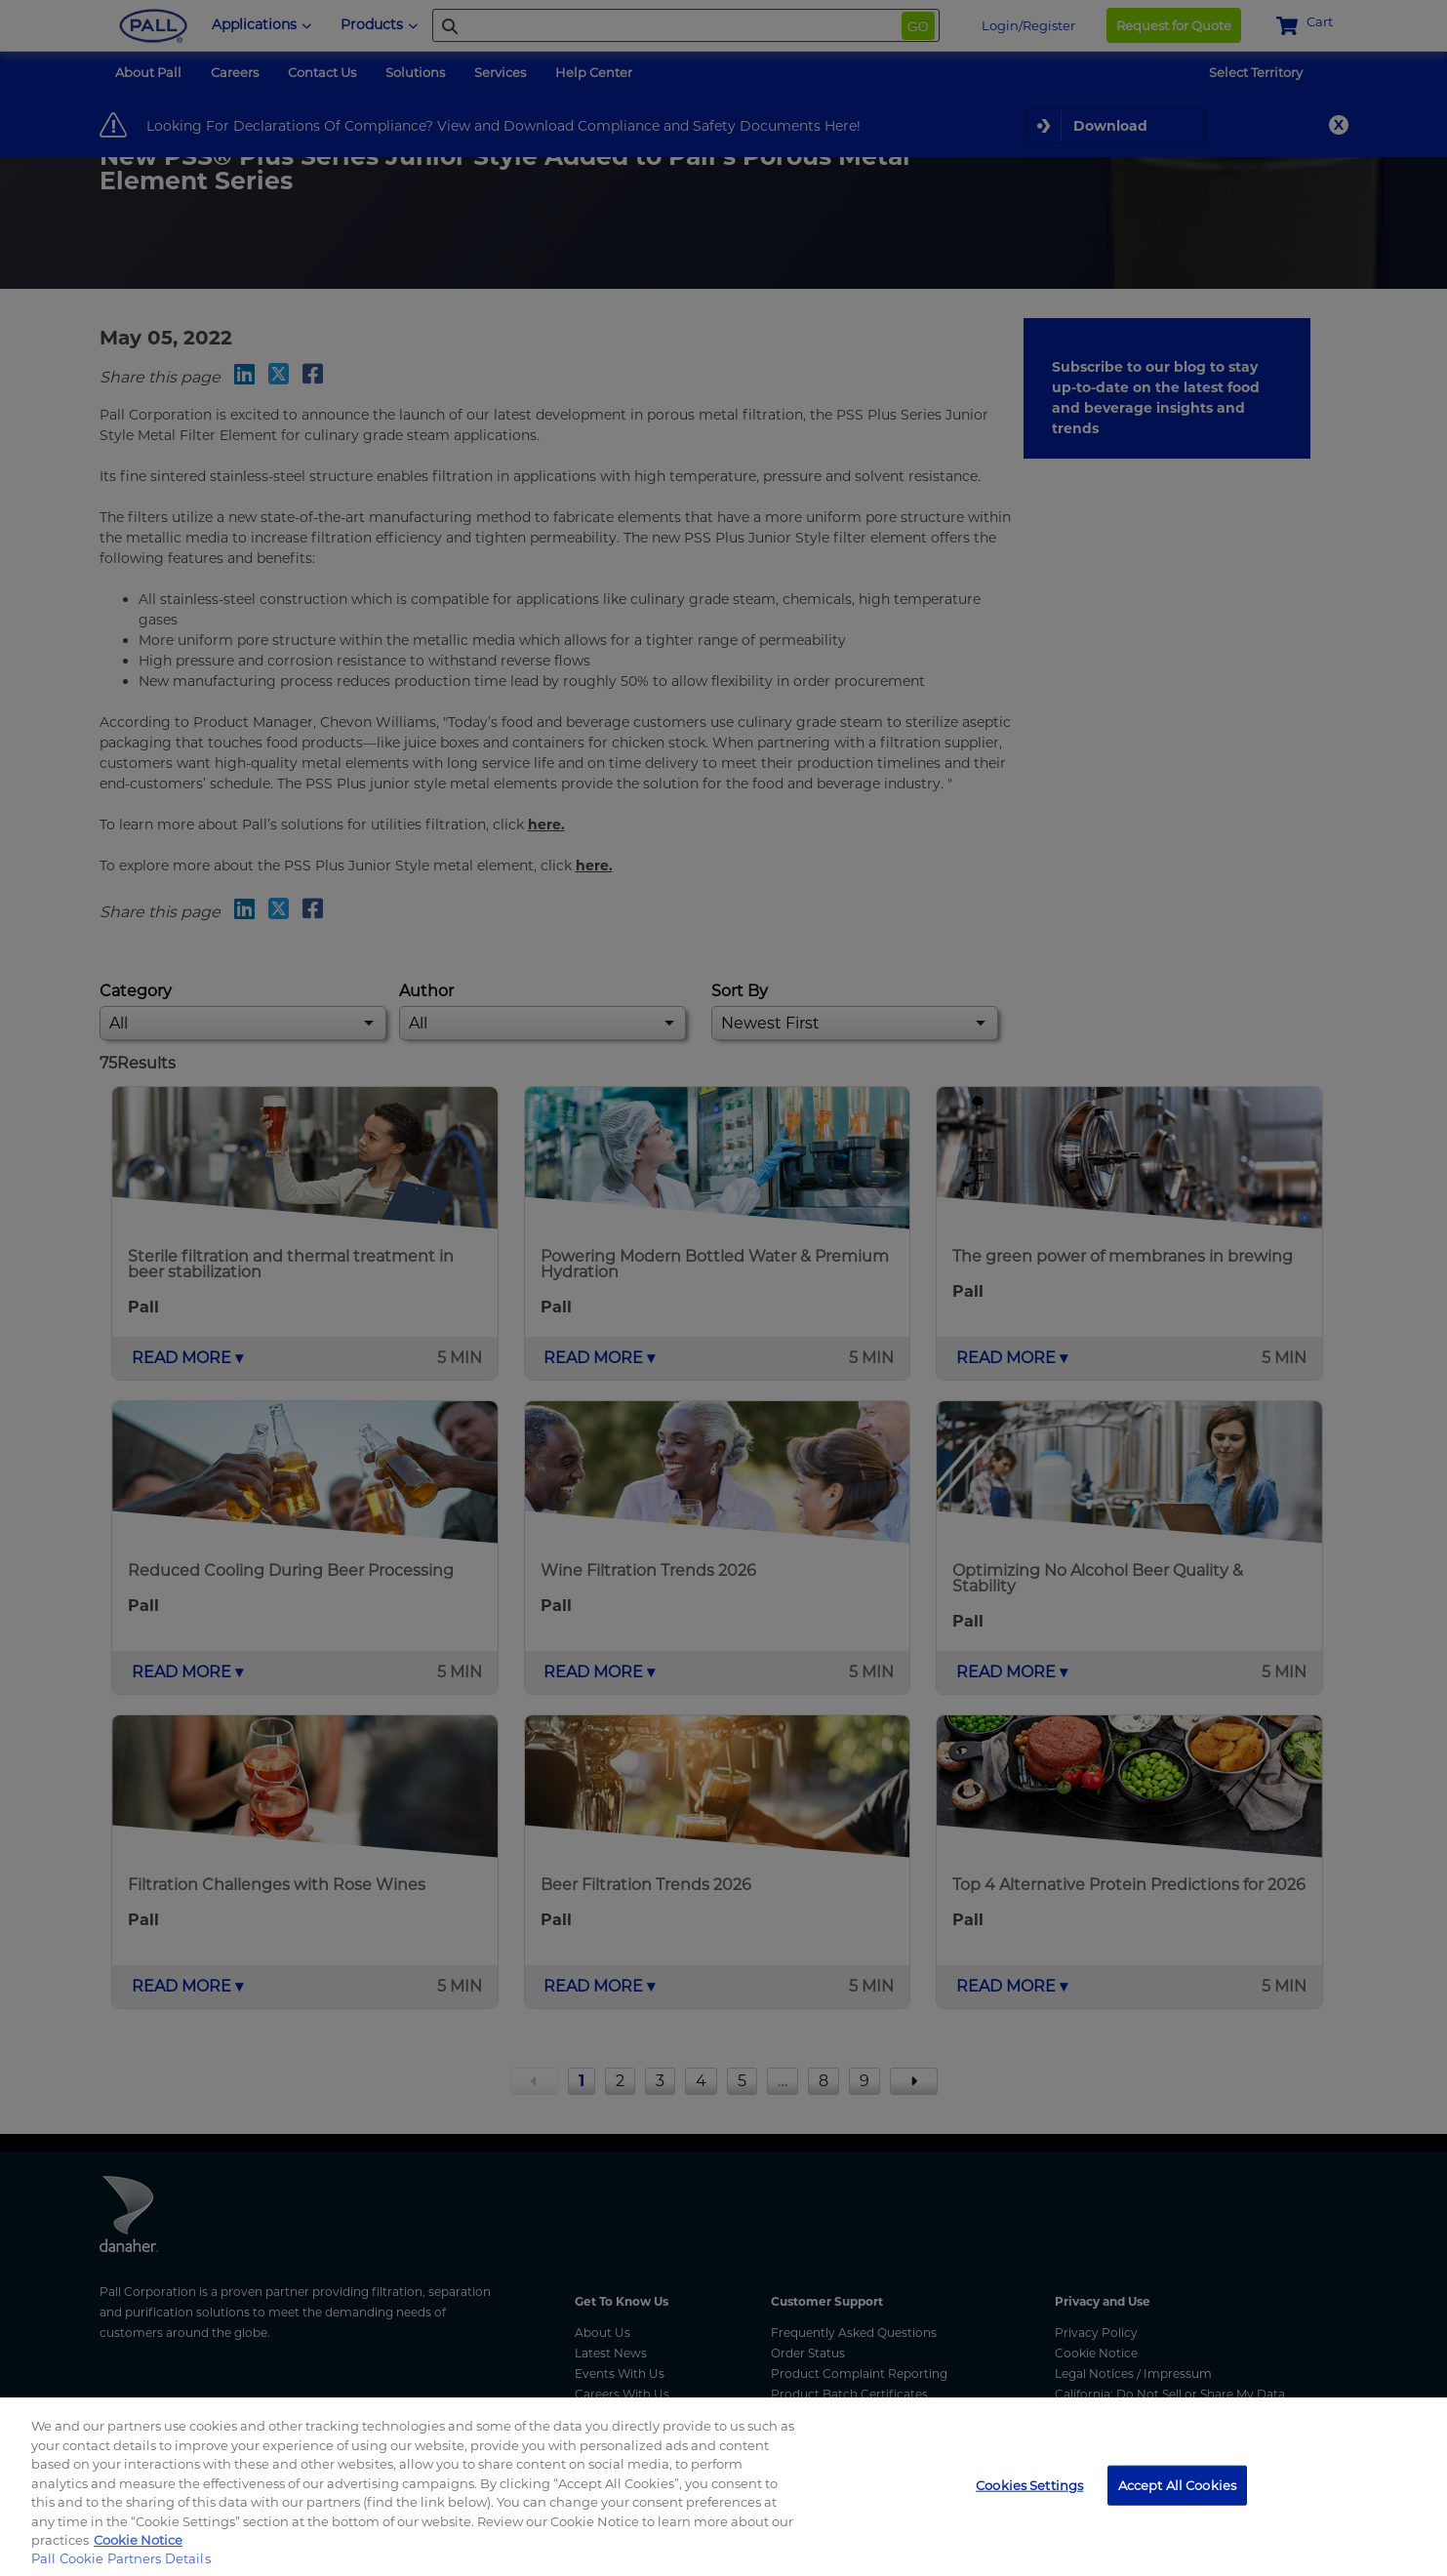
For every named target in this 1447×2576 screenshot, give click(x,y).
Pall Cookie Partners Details (121, 2558)
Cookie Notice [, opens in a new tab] (138, 2540)
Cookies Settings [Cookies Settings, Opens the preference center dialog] (1029, 2484)
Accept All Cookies (1177, 2484)
